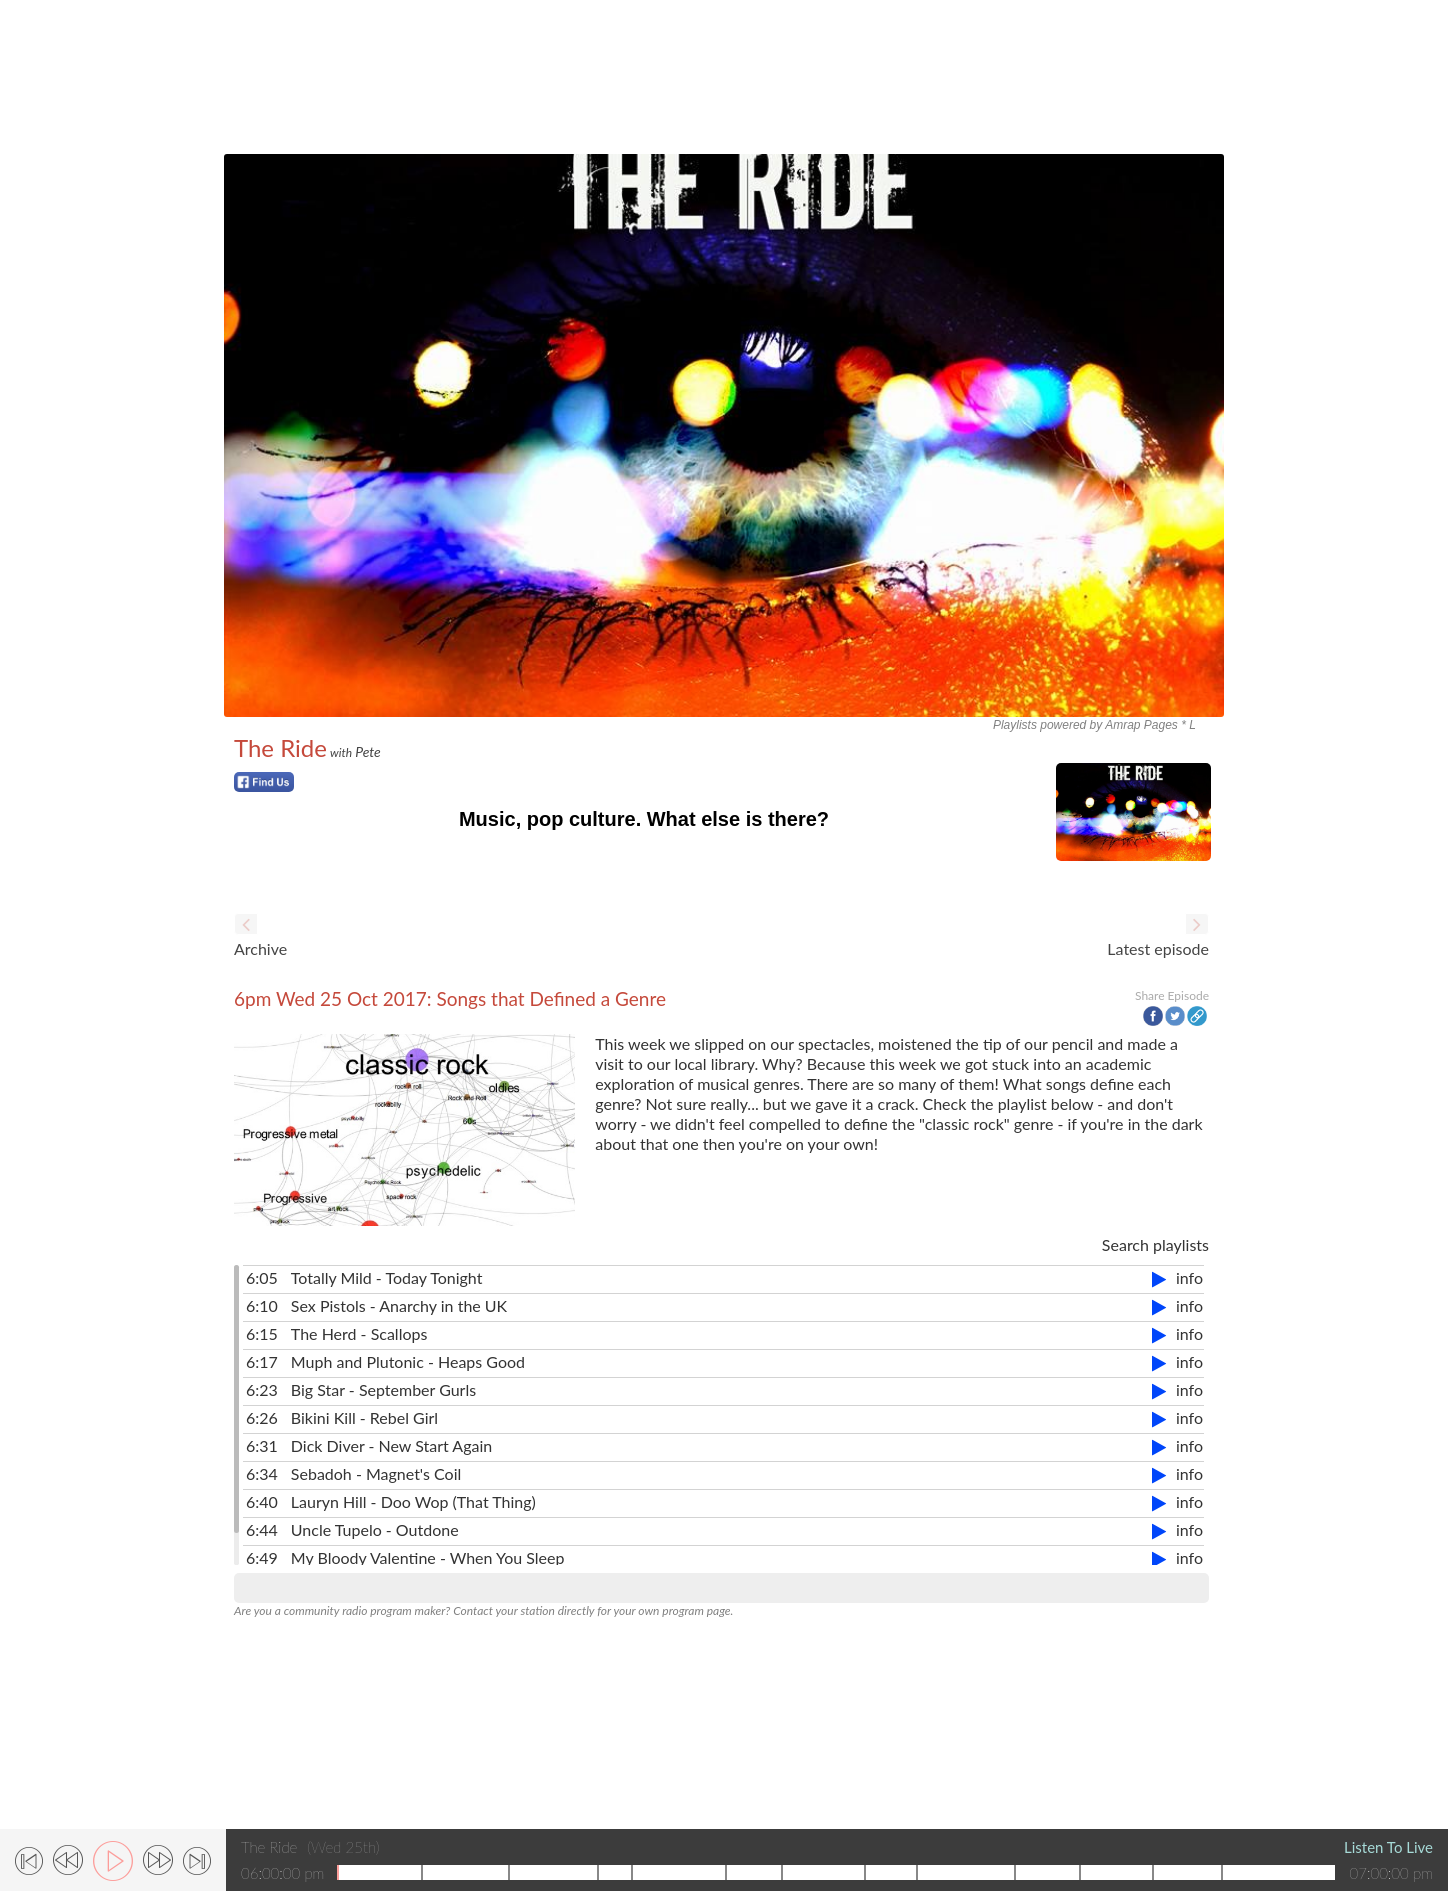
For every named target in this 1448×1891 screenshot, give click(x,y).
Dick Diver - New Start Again (391, 1445)
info (1189, 1277)
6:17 (262, 1361)
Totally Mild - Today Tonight (387, 1277)
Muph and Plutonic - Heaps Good (408, 1361)
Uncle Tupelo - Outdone (375, 1529)
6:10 (262, 1305)
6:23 (262, 1389)
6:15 (262, 1333)
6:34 (262, 1473)
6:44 (262, 1529)
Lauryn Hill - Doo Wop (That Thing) (413, 1501)
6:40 (262, 1501)
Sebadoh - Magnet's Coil (376, 1473)
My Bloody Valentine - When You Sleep (428, 1557)
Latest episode (1158, 948)
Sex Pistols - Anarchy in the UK (399, 1305)
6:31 (262, 1445)
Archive (260, 948)
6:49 (262, 1557)
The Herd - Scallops (359, 1333)
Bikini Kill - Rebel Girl (364, 1417)
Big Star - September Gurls (383, 1389)
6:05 (262, 1277)
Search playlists (1155, 1244)
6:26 (262, 1417)
